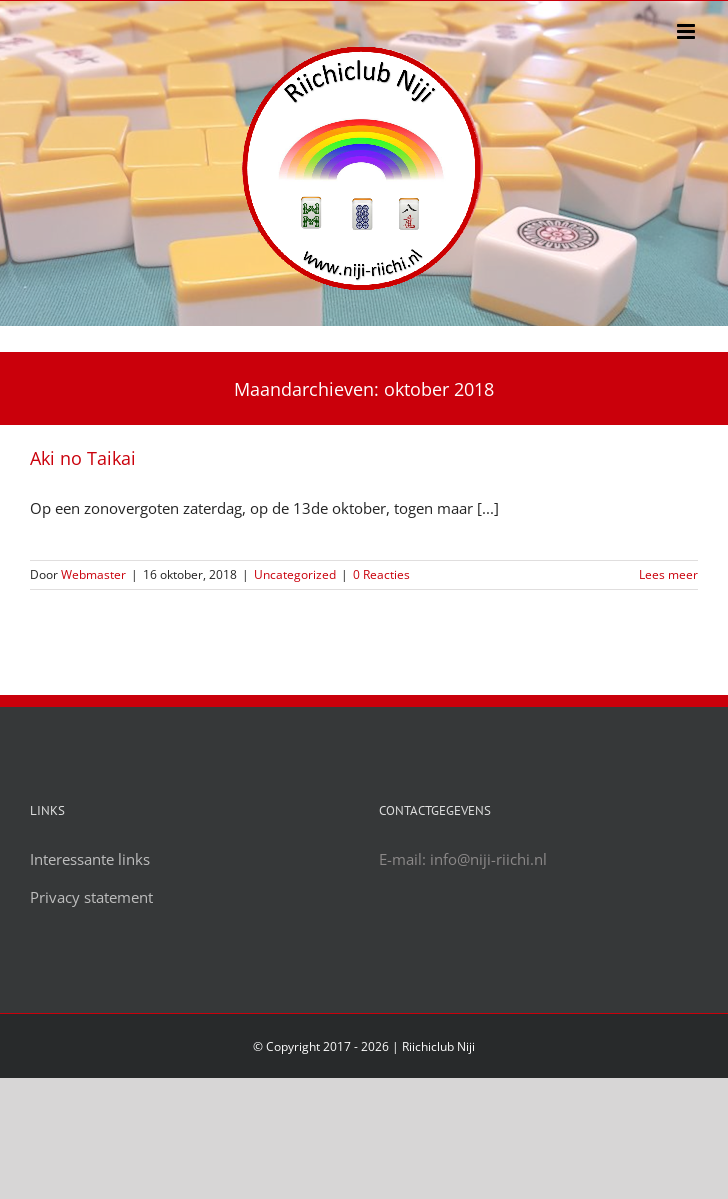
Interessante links (90, 859)
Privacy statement (91, 897)
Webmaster (93, 574)
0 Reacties (381, 574)
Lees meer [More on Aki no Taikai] (668, 574)
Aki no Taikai (83, 458)
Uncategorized (295, 574)
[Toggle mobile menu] (687, 31)
